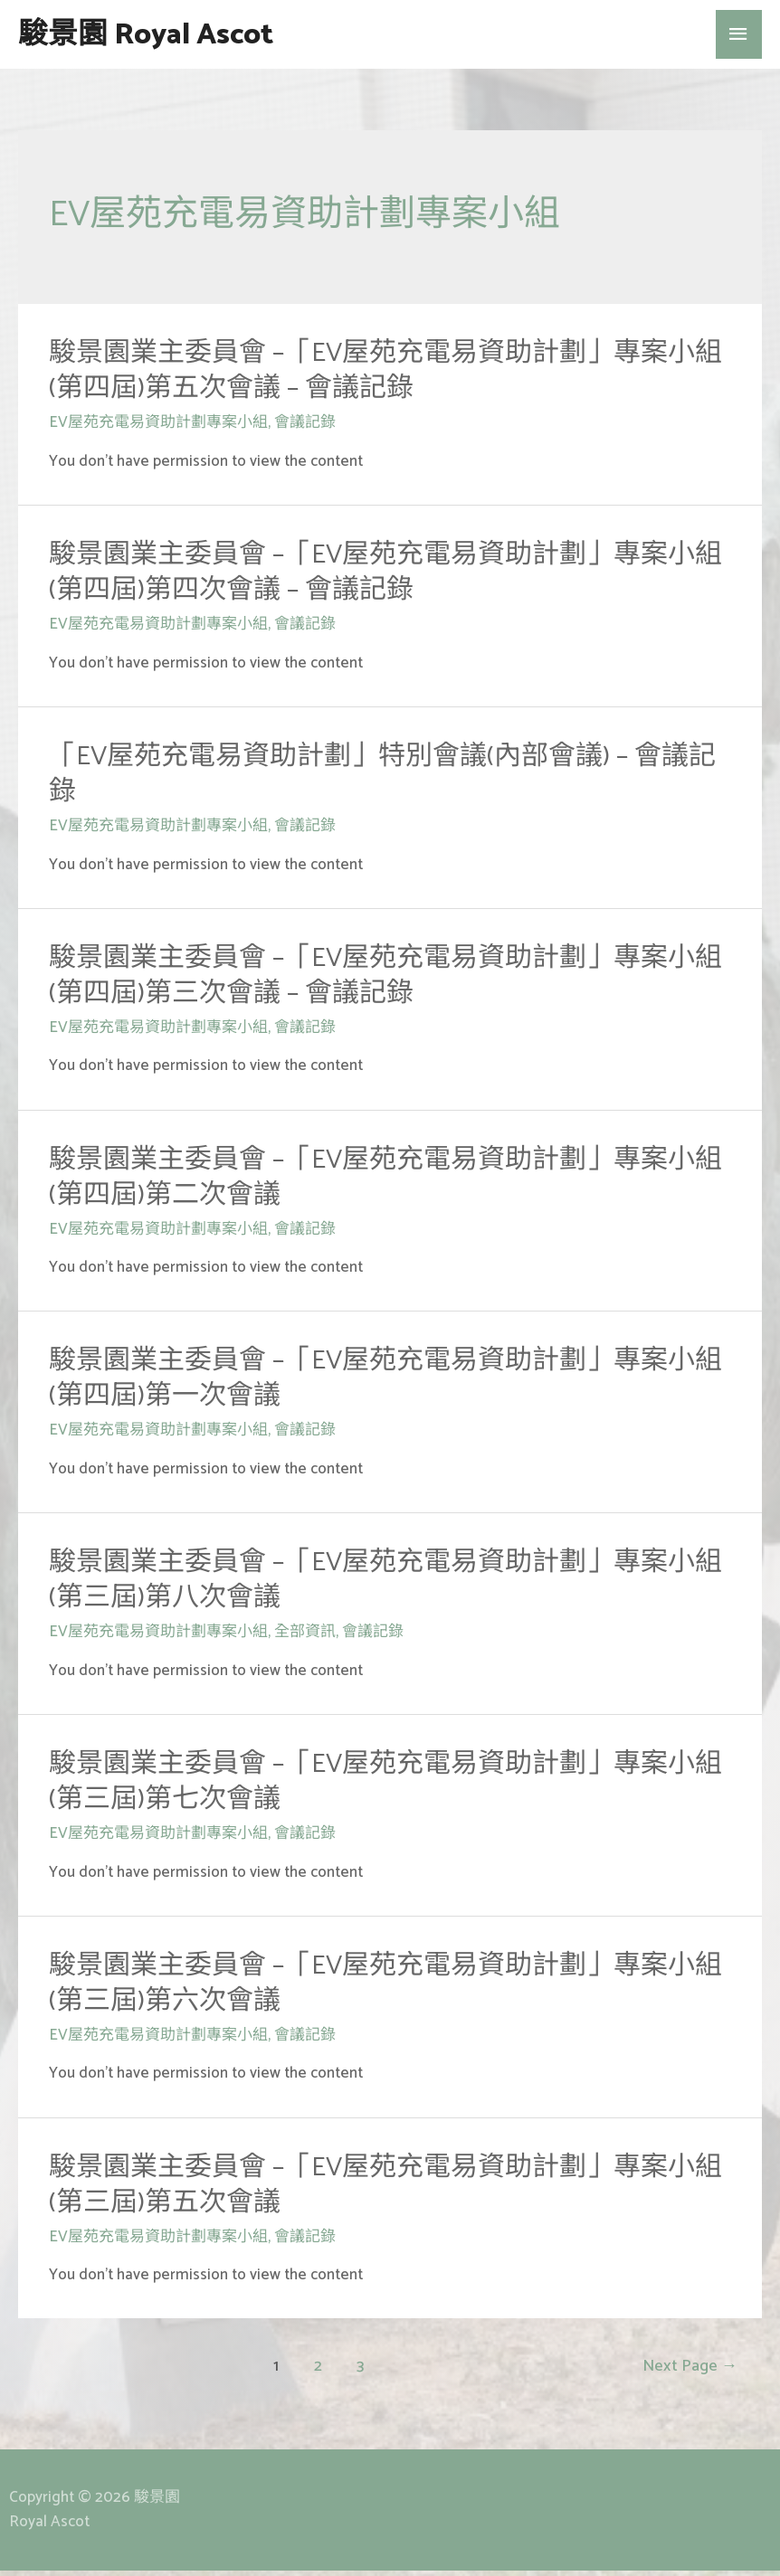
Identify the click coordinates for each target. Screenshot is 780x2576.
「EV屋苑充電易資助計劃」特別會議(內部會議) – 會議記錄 (382, 779)
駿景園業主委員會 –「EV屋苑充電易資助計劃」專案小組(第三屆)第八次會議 (385, 1585)
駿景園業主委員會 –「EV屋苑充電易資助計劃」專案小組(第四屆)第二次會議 (385, 1182)
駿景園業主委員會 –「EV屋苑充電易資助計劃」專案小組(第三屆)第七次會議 (385, 1787)
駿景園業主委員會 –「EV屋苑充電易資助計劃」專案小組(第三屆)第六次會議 (385, 1989)
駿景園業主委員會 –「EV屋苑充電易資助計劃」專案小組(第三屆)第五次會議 (385, 2190)
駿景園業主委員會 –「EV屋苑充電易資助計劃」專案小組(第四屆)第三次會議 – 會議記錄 (385, 980)
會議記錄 (305, 427)
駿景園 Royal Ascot (173, 37)
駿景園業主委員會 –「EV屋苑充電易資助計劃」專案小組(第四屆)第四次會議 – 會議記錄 (385, 578)
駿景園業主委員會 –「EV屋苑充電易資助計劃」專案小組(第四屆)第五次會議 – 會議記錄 (385, 376)
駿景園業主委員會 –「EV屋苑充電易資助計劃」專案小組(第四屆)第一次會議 (385, 1384)
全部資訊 (305, 1637)
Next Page (689, 2371)
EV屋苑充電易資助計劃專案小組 (158, 427)
